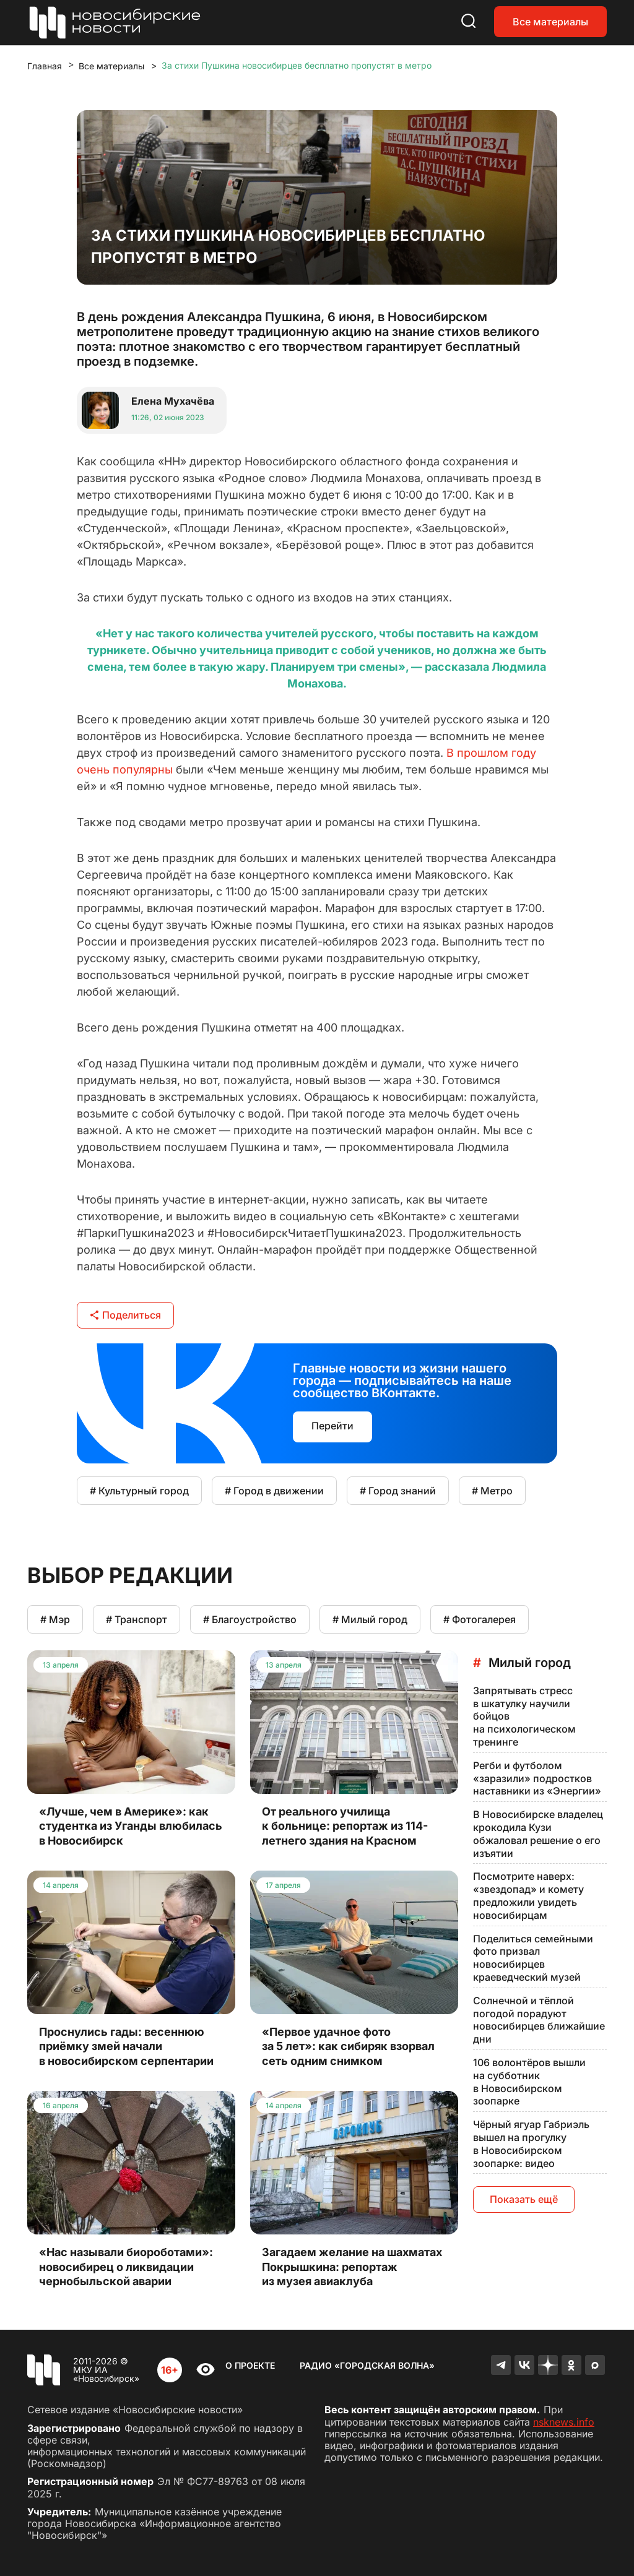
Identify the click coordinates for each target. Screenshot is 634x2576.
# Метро (492, 1490)
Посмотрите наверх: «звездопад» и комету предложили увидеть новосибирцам (528, 1895)
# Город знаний (398, 1490)
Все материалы (550, 21)
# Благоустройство (250, 1619)
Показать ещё (524, 2199)
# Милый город (369, 1619)
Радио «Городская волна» (367, 2365)
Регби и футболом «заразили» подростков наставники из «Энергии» (537, 1778)
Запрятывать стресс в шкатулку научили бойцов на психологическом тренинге (524, 1716)
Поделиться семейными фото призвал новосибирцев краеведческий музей (533, 1957)
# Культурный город (139, 1490)
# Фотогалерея (479, 1619)
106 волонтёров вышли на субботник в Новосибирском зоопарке (529, 2081)
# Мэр (55, 1619)
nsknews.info (563, 2422)
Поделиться (125, 1315)
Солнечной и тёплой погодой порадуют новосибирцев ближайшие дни (539, 2019)
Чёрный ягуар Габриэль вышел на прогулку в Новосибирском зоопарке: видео (531, 2143)
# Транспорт (136, 1619)
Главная (44, 66)
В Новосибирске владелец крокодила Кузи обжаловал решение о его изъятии (538, 1833)
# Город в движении (274, 1490)
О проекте (250, 2365)
